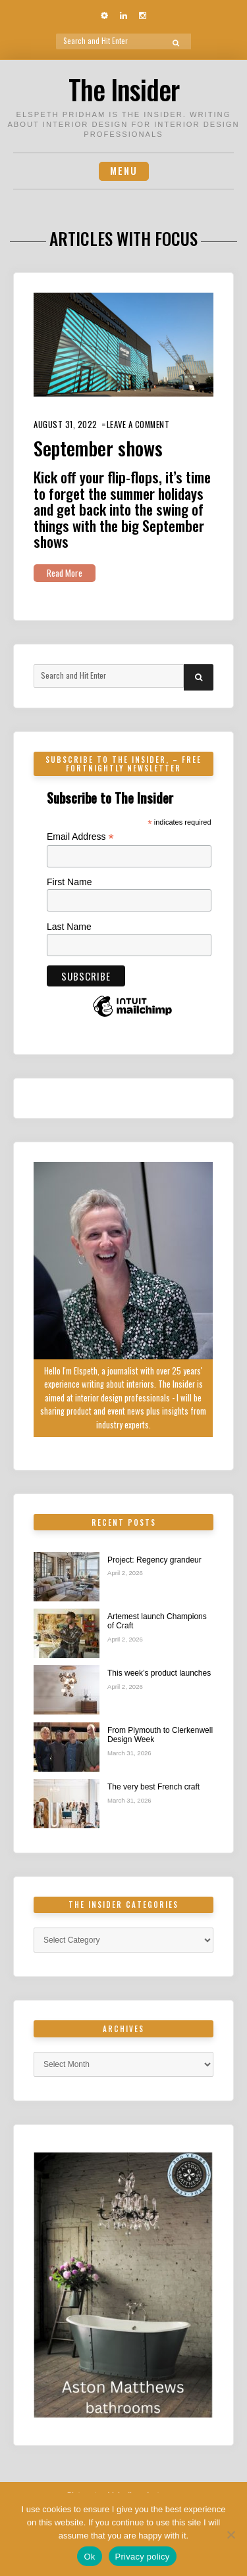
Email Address (80, 837)
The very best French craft (153, 1786)
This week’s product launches (159, 1673)
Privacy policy (142, 2557)
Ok (89, 2557)
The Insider (124, 88)
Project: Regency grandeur (154, 1560)
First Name (69, 882)
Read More (64, 572)
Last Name (69, 926)
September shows (98, 448)
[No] (230, 2534)
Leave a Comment (138, 424)
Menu (124, 171)
